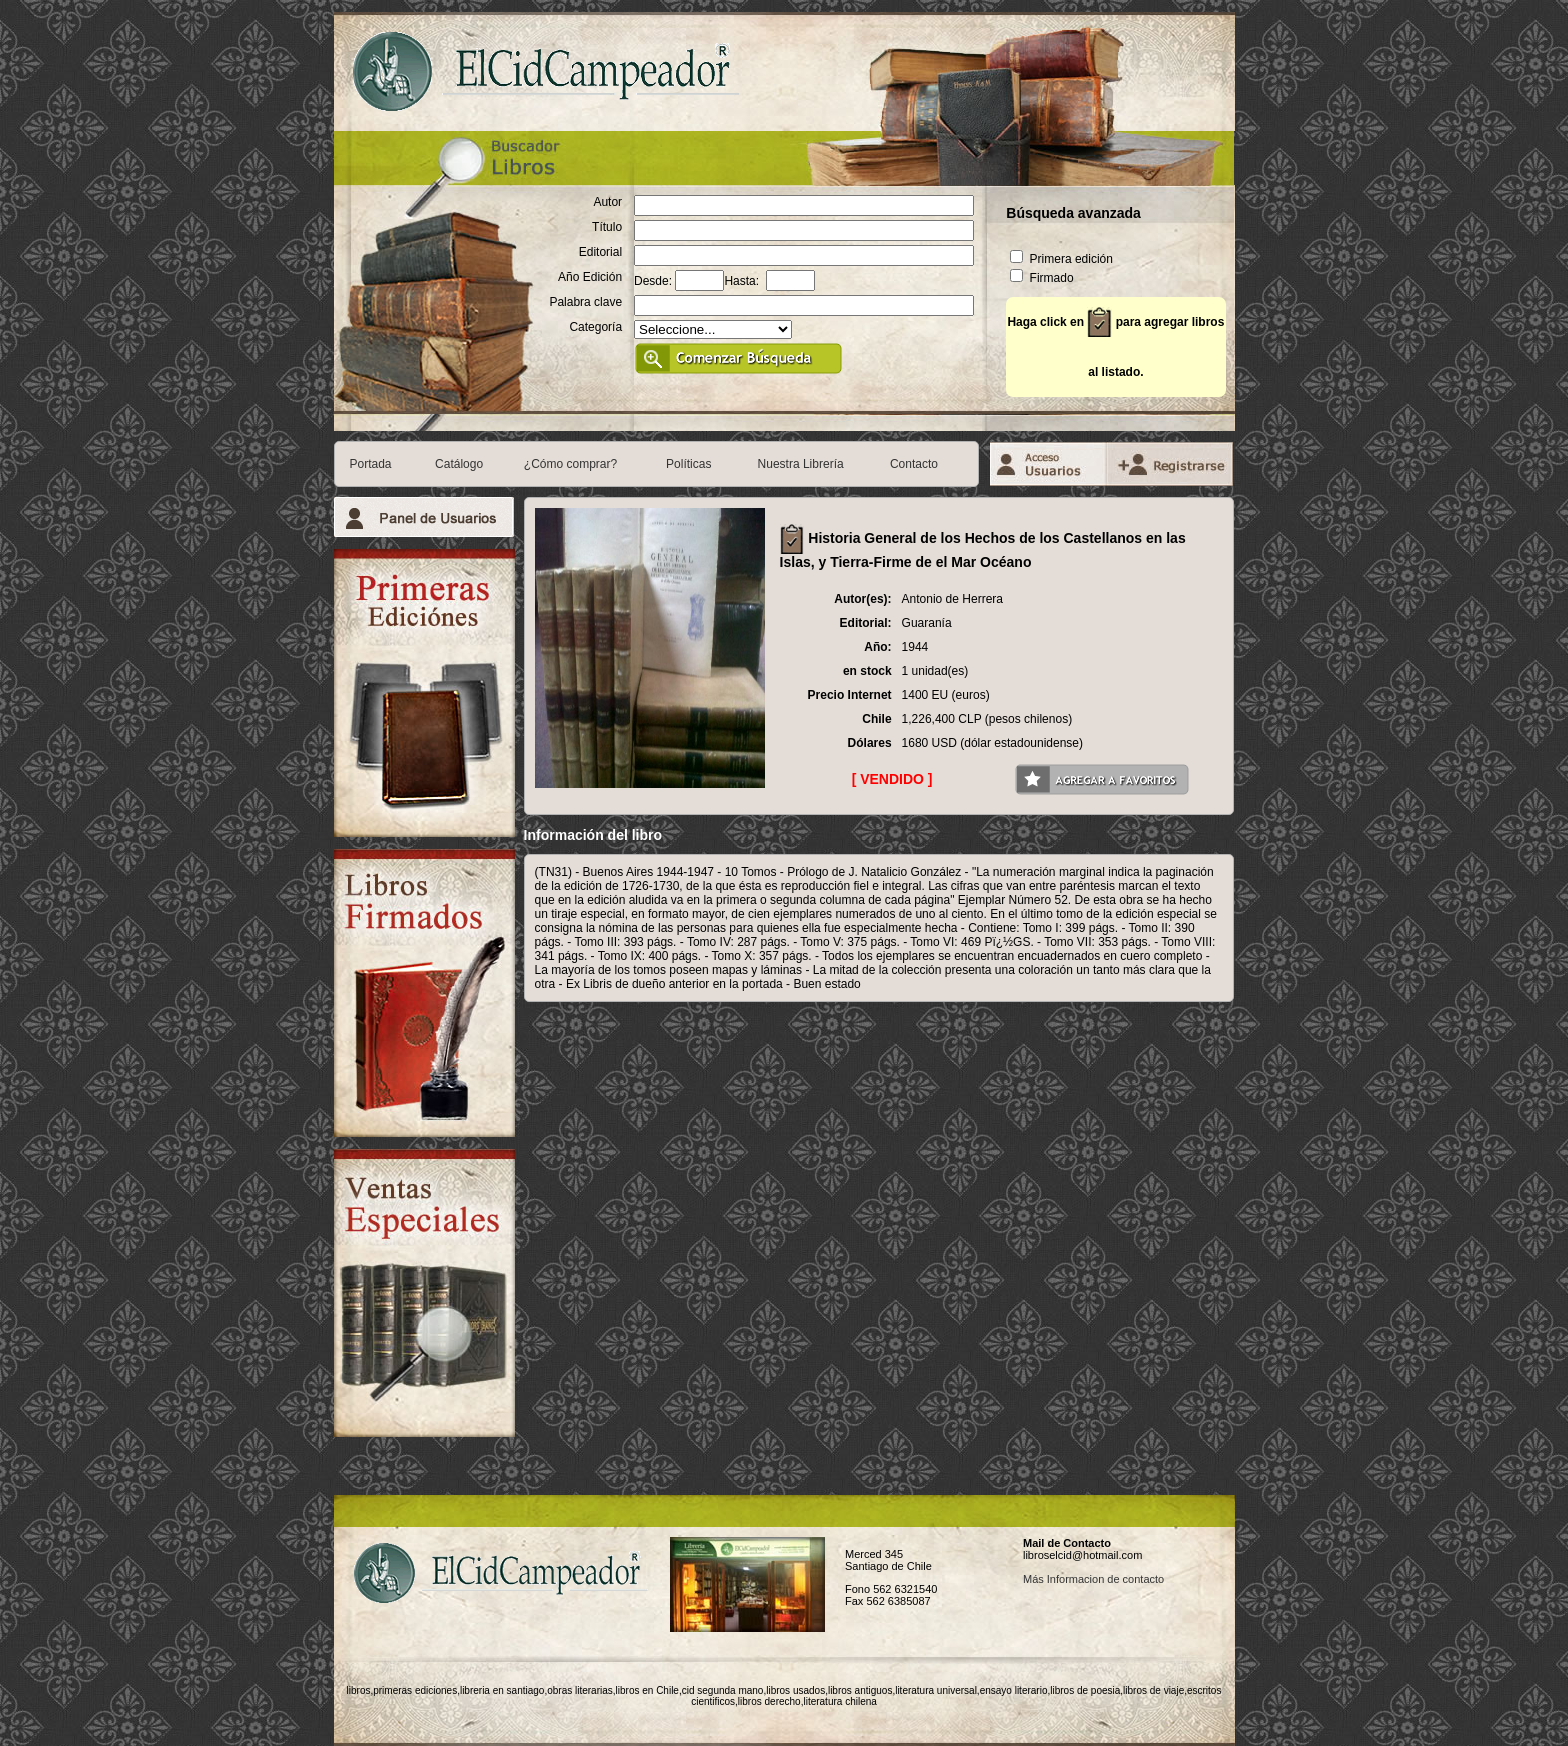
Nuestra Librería (801, 464)
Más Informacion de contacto (1093, 1579)
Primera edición (1061, 259)
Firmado (1041, 278)
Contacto (914, 464)
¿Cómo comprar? (570, 464)
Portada (371, 464)
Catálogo (459, 464)
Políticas (688, 464)
